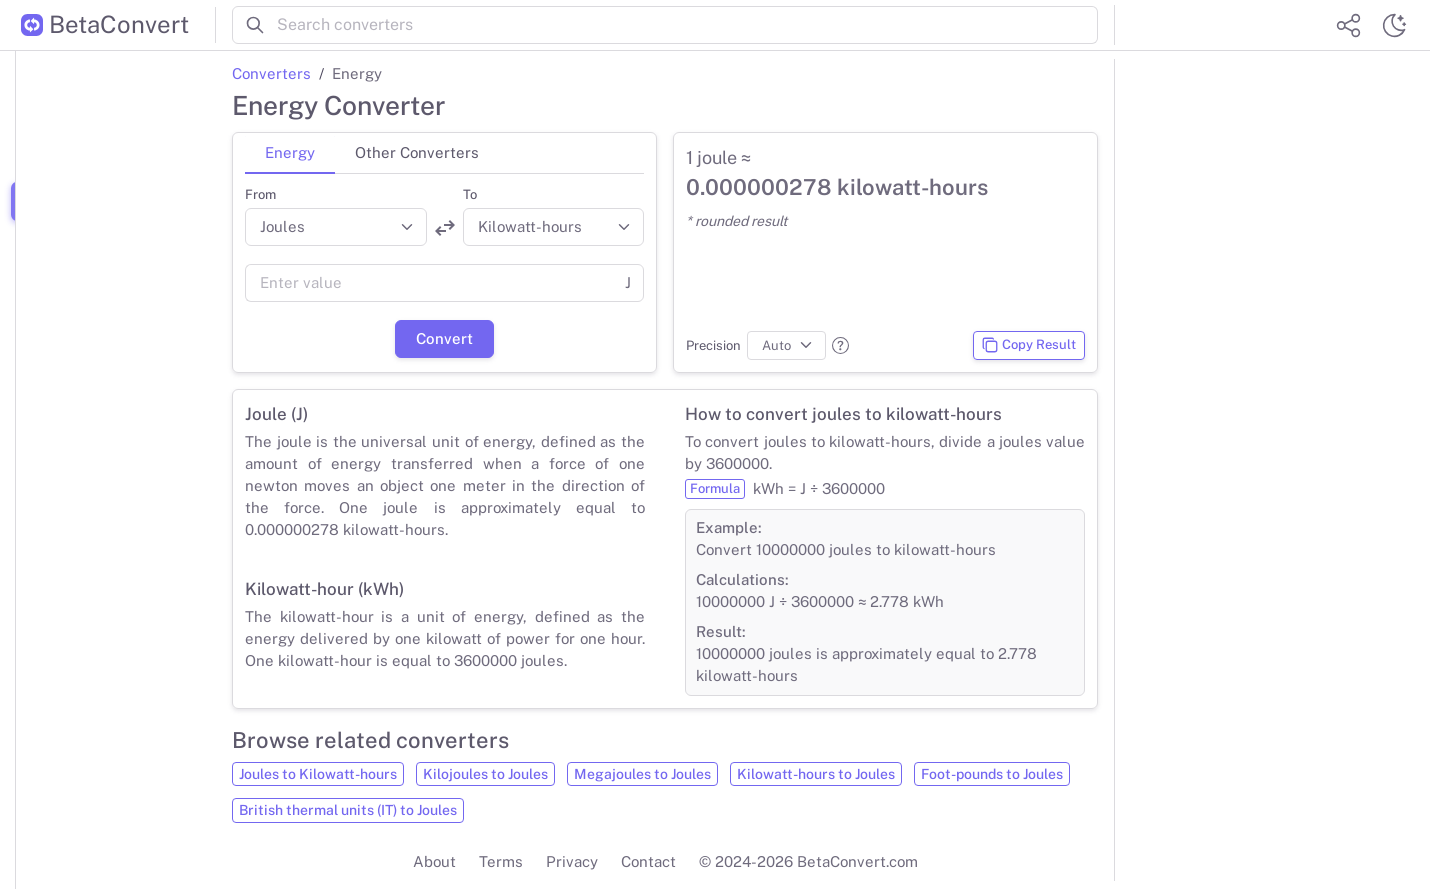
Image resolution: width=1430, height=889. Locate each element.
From (260, 194)
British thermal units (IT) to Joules (348, 810)
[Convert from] (336, 227)
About (434, 861)
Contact (648, 861)
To (470, 194)
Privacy (572, 861)
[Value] (429, 283)
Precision (713, 345)
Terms (501, 861)
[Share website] (1348, 25)
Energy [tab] (290, 152)
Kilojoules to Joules (485, 774)
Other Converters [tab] (417, 152)
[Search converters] (687, 25)
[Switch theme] (1394, 25)
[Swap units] (445, 228)
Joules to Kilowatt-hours (318, 774)
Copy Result (1028, 345)
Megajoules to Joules (642, 774)
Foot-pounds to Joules (992, 774)
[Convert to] (554, 227)
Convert (444, 338)
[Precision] (786, 346)
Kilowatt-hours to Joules (816, 774)
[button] (840, 345)
